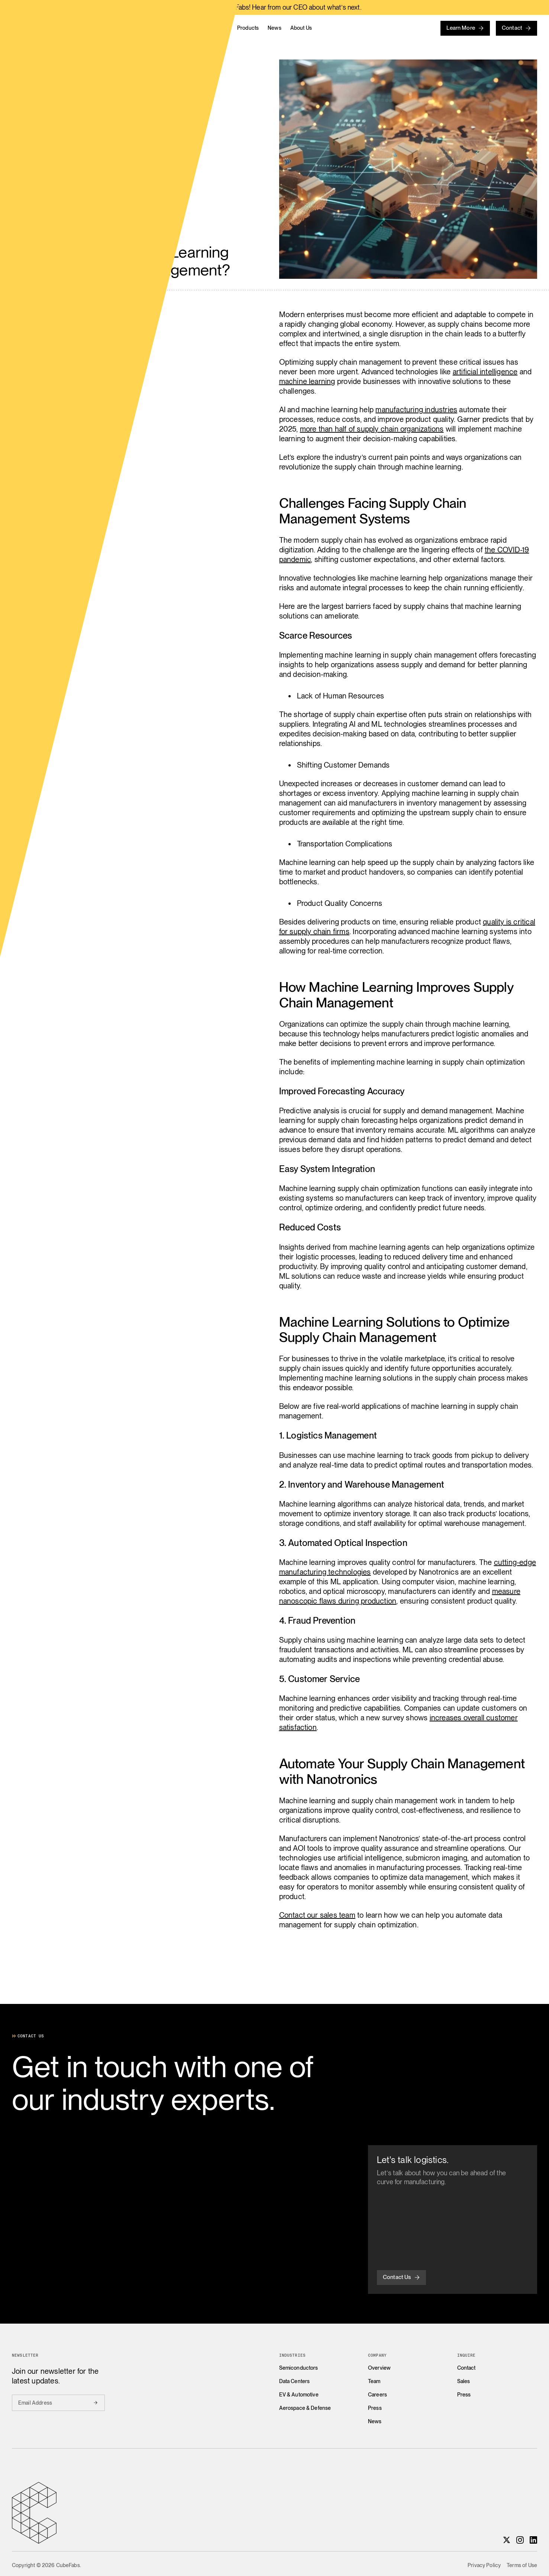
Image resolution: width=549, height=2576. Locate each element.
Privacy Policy (484, 2565)
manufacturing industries (416, 409)
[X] (506, 2540)
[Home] (90, 28)
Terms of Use (522, 2565)
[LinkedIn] (533, 2540)
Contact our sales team (317, 1915)
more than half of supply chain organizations (372, 429)
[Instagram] (520, 2540)
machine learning (307, 381)
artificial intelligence (485, 371)
